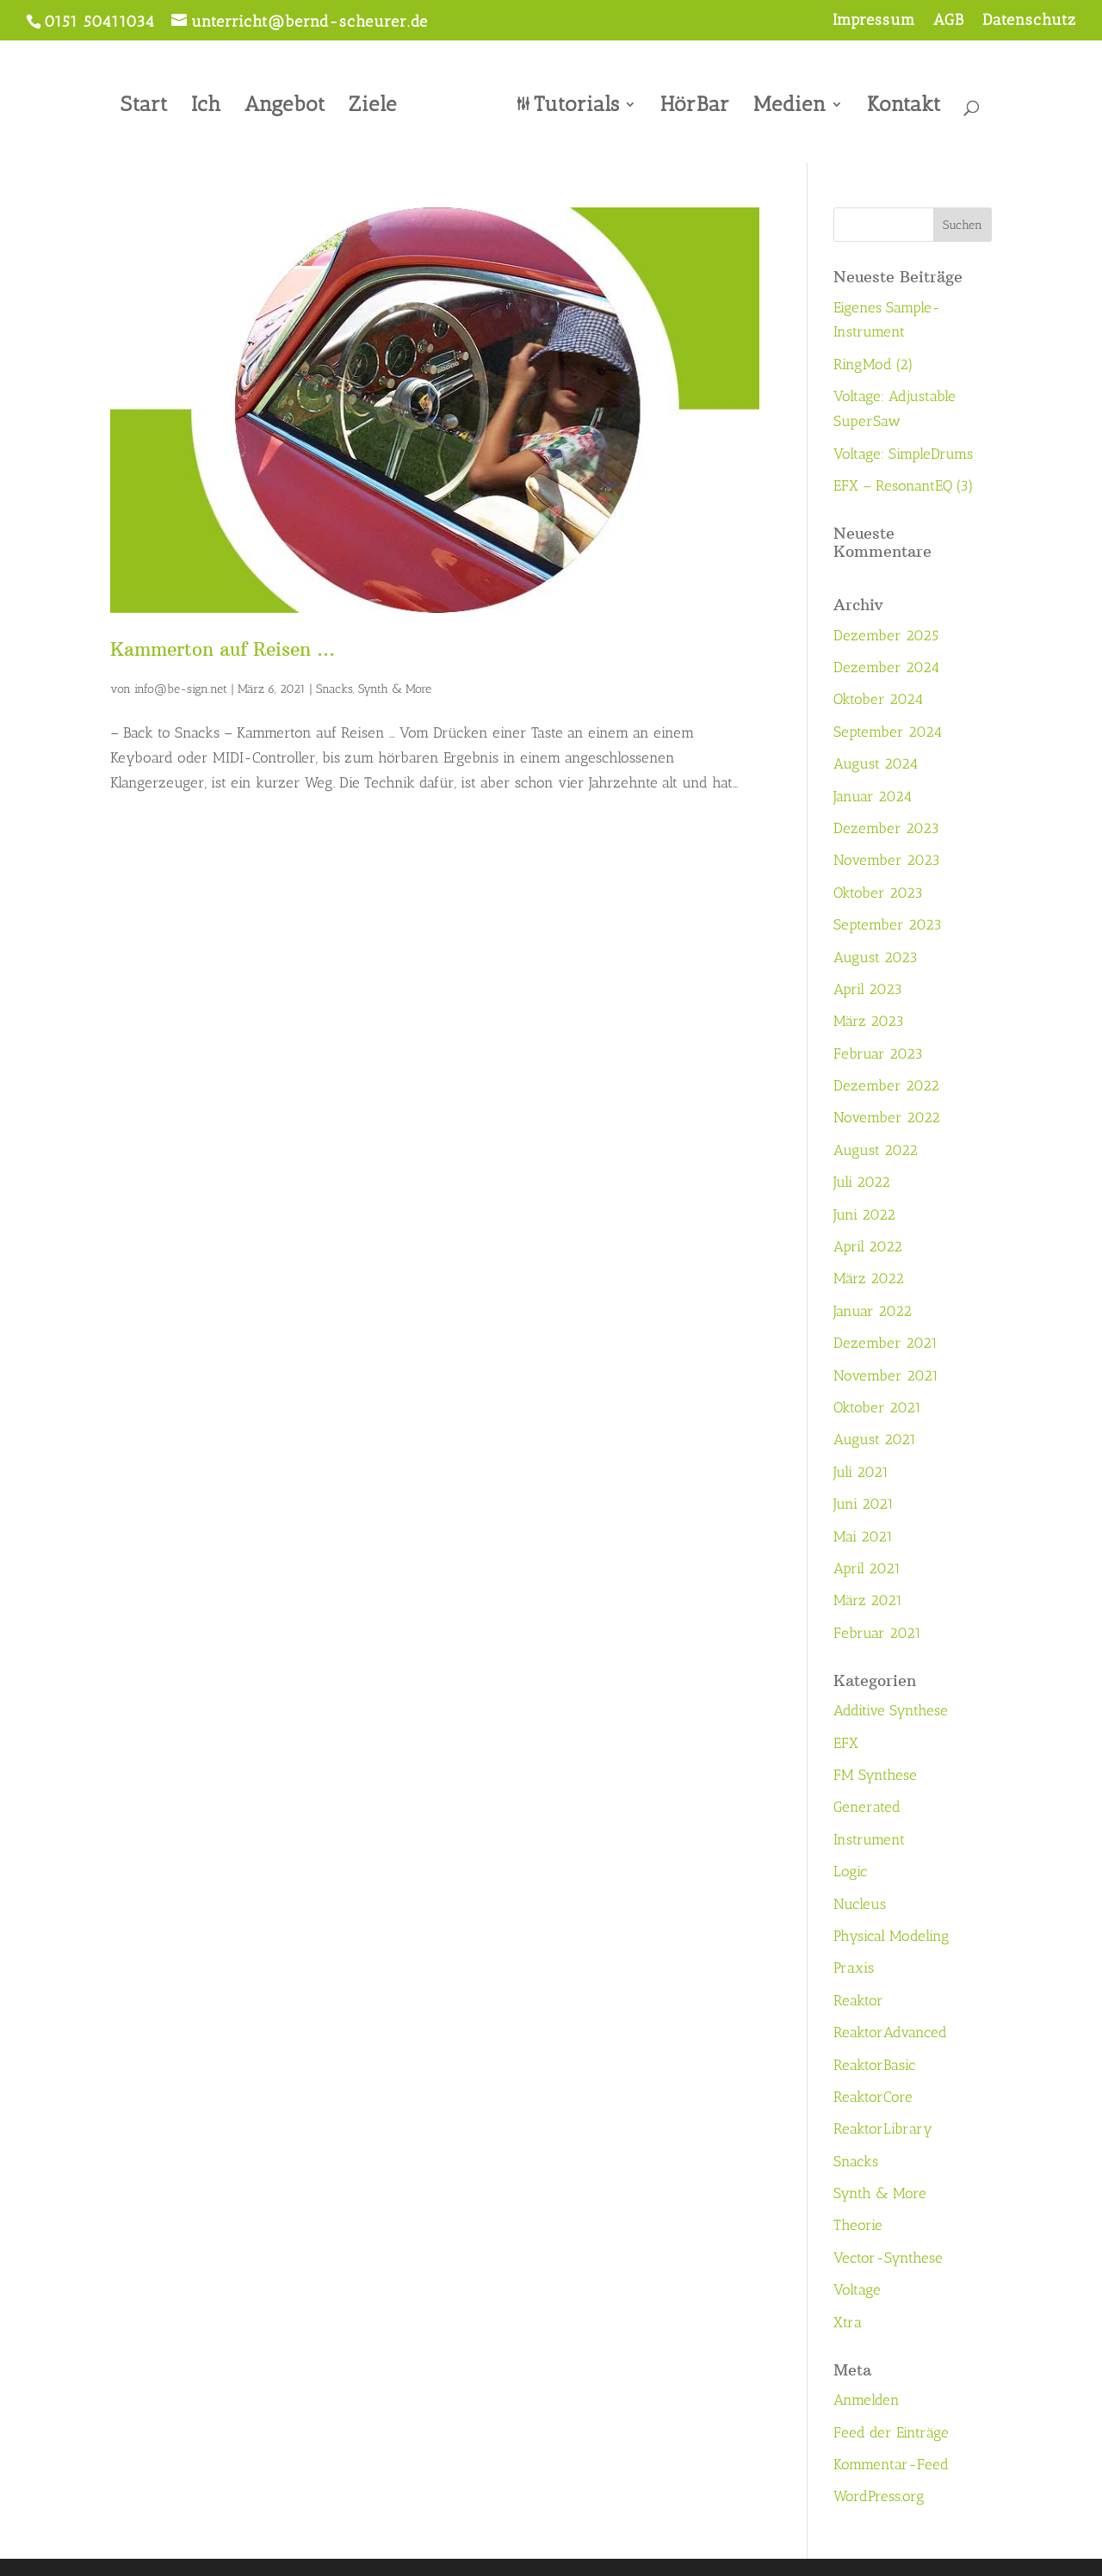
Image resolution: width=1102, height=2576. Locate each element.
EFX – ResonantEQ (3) (903, 485)
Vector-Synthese (888, 2257)
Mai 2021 (863, 1536)
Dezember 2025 (885, 635)
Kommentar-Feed (891, 2464)
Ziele (379, 102)
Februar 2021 (877, 1632)
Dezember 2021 (885, 1342)
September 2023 (887, 924)
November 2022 (886, 1117)
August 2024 (875, 763)
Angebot (291, 102)
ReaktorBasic (874, 2064)
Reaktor (858, 2000)
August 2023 (875, 957)
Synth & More (394, 689)
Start (150, 102)
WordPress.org (879, 2496)
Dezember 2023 (886, 828)
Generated (867, 1806)
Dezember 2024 (886, 667)
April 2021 (867, 1568)
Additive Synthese (890, 1710)
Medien (783, 102)
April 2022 (867, 1246)
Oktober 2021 (877, 1407)
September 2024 (887, 731)
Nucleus (859, 1903)
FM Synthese (875, 1774)
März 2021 (867, 1600)
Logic (850, 1871)
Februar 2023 (878, 1053)
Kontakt (898, 102)
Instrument (869, 1839)
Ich (212, 102)
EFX (845, 1742)
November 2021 (885, 1375)
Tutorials (571, 102)
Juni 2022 (864, 1214)
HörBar (689, 102)
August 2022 (875, 1149)
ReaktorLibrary (882, 2128)
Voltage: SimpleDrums (903, 453)
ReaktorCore (873, 2096)
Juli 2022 (861, 1181)
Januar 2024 (872, 796)
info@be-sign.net (180, 689)
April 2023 (867, 989)
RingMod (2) (873, 364)
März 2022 (868, 1278)
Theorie (857, 2224)
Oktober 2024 (878, 698)
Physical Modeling (891, 1935)
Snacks (334, 689)
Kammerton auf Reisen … (222, 649)
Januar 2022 (872, 1310)
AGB (948, 20)
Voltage (857, 2289)
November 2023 (886, 859)
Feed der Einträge (891, 2432)
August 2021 (874, 1439)
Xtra (847, 2322)
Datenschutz (1029, 20)
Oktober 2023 (878, 892)
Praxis (853, 1967)
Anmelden (866, 2399)
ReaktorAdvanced (890, 2032)
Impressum (874, 20)
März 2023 (868, 1020)
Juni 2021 (863, 1503)
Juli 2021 (860, 1471)
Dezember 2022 (886, 1085)
